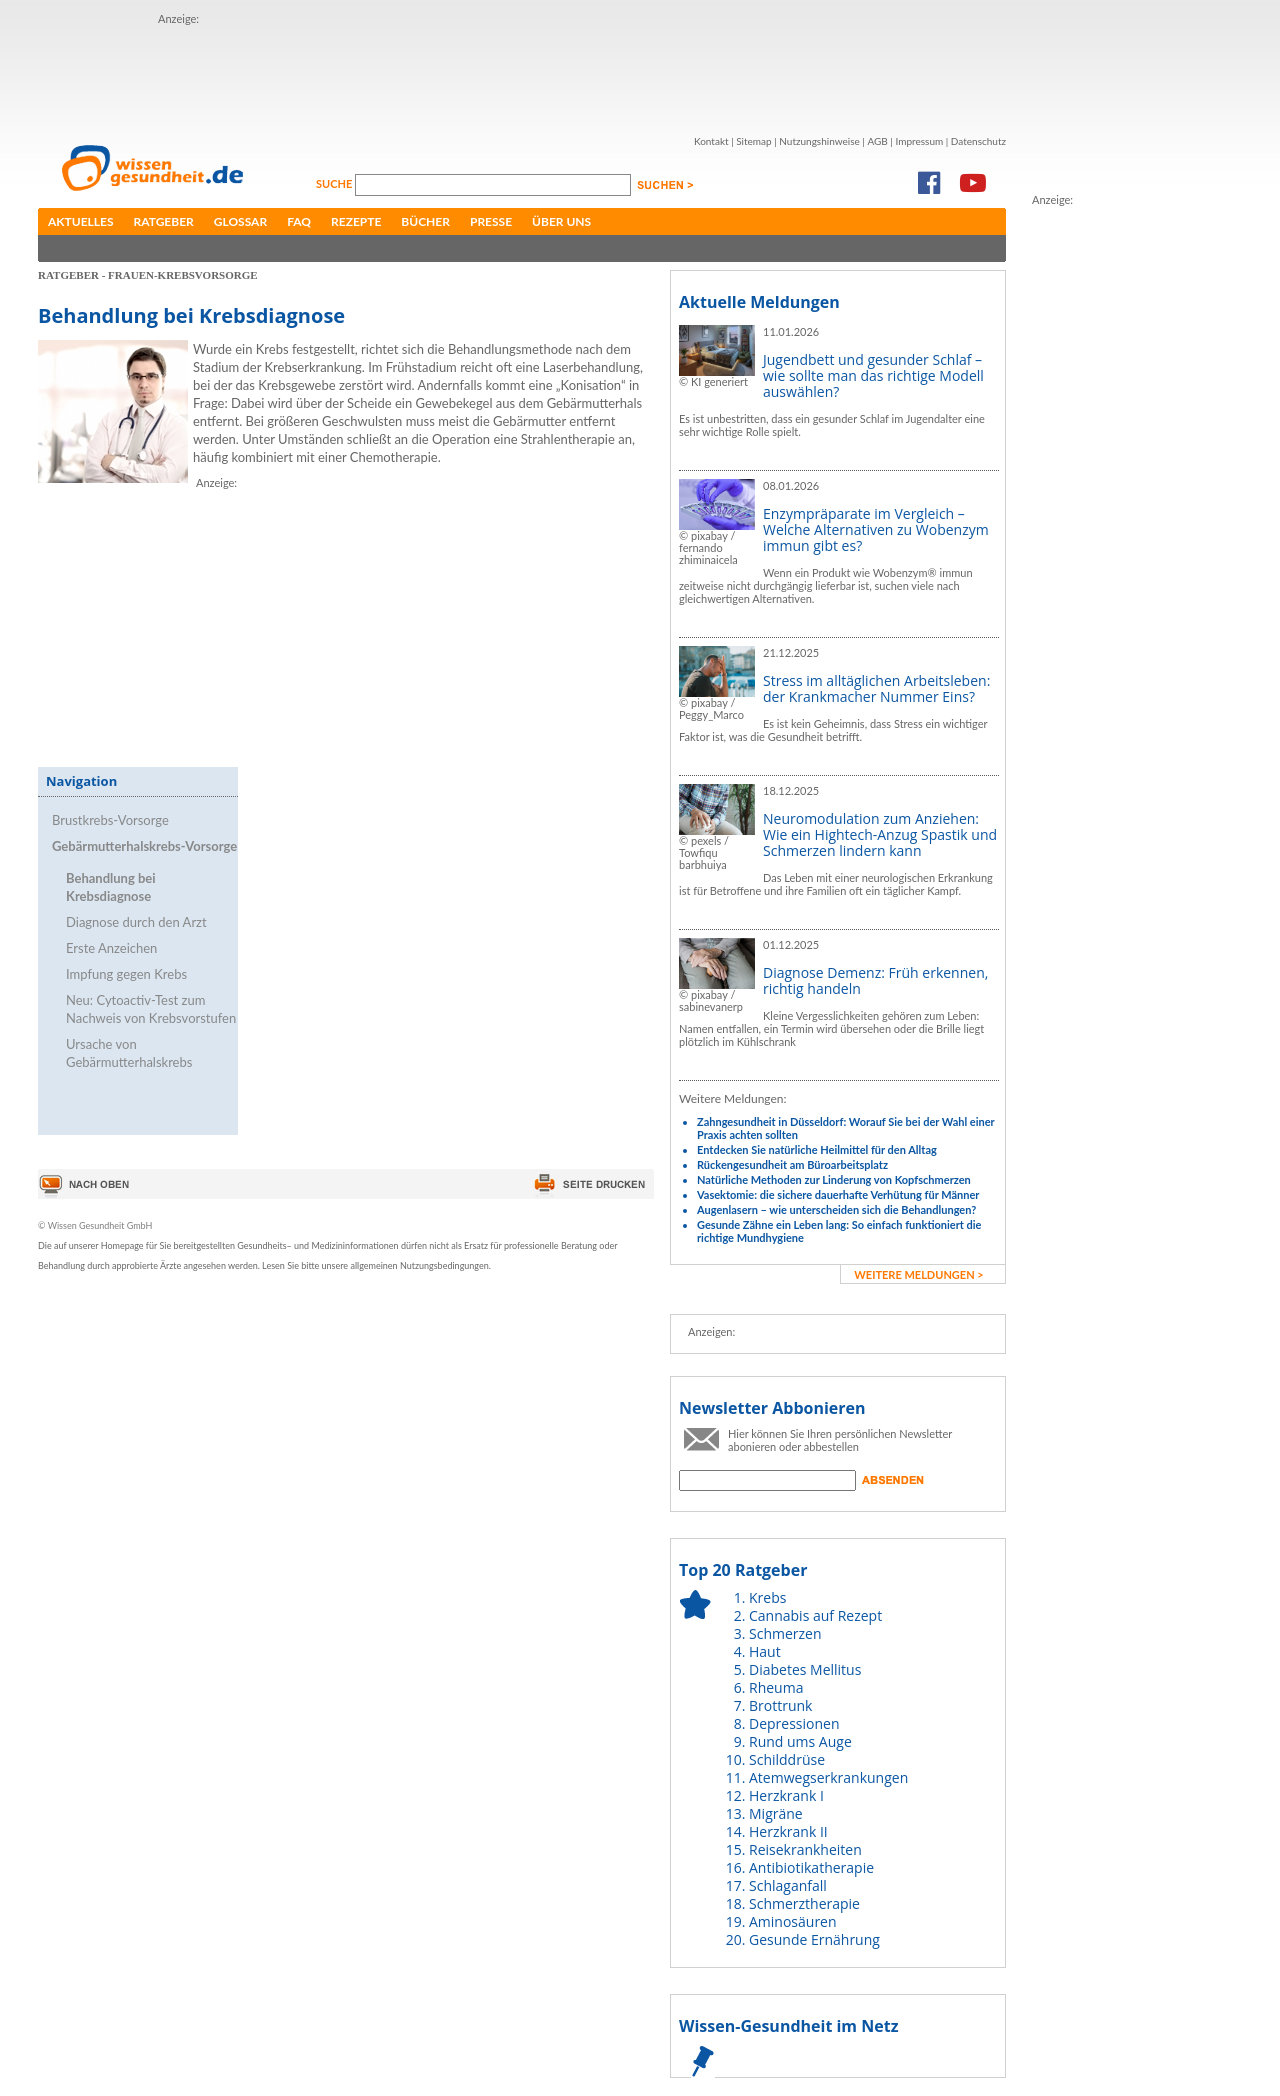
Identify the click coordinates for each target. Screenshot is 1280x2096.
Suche (335, 183)
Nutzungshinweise (819, 141)
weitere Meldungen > (918, 1274)
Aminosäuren (793, 1921)
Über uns (561, 221)
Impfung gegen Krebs (126, 974)
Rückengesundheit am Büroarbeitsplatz (792, 1164)
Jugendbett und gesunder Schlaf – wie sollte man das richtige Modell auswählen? (873, 375)
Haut (765, 1651)
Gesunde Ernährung (814, 1939)
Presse (491, 221)
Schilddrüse (787, 1759)
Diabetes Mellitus (805, 1669)
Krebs (767, 1597)
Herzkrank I (786, 1795)
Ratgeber (164, 221)
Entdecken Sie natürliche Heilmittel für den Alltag (817, 1149)
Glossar (240, 221)
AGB (877, 141)
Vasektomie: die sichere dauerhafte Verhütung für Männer (838, 1194)
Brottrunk (780, 1705)
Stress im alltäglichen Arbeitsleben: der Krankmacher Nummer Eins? (876, 688)
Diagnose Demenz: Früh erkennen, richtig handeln (875, 980)
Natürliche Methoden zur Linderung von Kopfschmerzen (834, 1179)
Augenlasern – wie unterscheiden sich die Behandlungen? (836, 1209)
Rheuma (776, 1687)
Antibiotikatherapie (811, 1867)
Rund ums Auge (800, 1741)
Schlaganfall (788, 1885)
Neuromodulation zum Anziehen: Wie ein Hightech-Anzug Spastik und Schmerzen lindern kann (880, 834)
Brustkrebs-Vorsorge (110, 820)
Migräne (776, 1813)
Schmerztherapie (804, 1903)
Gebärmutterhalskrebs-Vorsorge (144, 846)
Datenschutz (978, 141)
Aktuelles (81, 221)
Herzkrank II (788, 1831)
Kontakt (711, 141)
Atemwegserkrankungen (828, 1777)
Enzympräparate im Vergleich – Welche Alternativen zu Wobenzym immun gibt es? (876, 529)
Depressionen (794, 1723)
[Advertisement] (522, 73)
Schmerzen (785, 1633)
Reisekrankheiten (805, 1849)
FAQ (299, 221)
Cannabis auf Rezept (815, 1615)
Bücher (425, 221)
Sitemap (753, 141)
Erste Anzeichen (111, 948)
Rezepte (356, 221)
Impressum (919, 141)
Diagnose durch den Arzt (136, 922)
